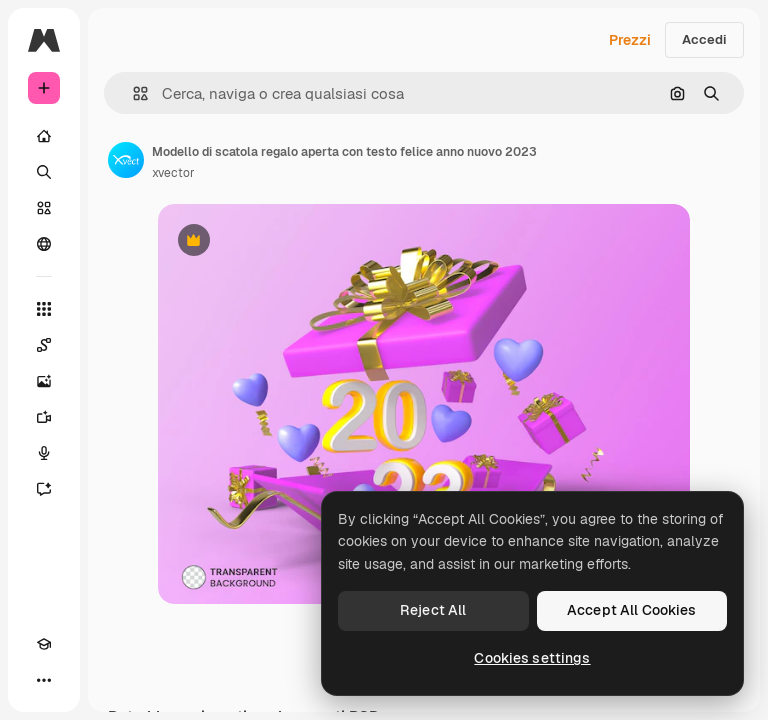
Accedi (704, 39)
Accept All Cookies (632, 610)
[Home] (44, 136)
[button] (132, 93)
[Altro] (44, 680)
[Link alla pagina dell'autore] (126, 160)
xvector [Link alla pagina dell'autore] (173, 173)
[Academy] (44, 644)
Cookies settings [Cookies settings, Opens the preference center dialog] (532, 658)
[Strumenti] (44, 309)
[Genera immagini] (44, 381)
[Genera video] (44, 417)
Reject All (433, 610)
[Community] (44, 244)
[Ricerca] (44, 172)
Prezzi (630, 40)
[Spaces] (44, 345)
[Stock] (44, 208)
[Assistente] (44, 489)
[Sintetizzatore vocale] (44, 453)
